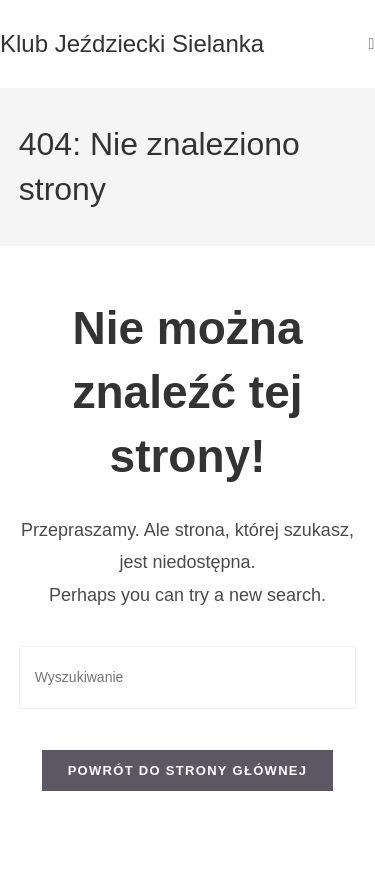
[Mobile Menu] (372, 43)
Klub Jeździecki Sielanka (132, 43)
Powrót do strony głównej (188, 770)
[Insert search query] (188, 677)
